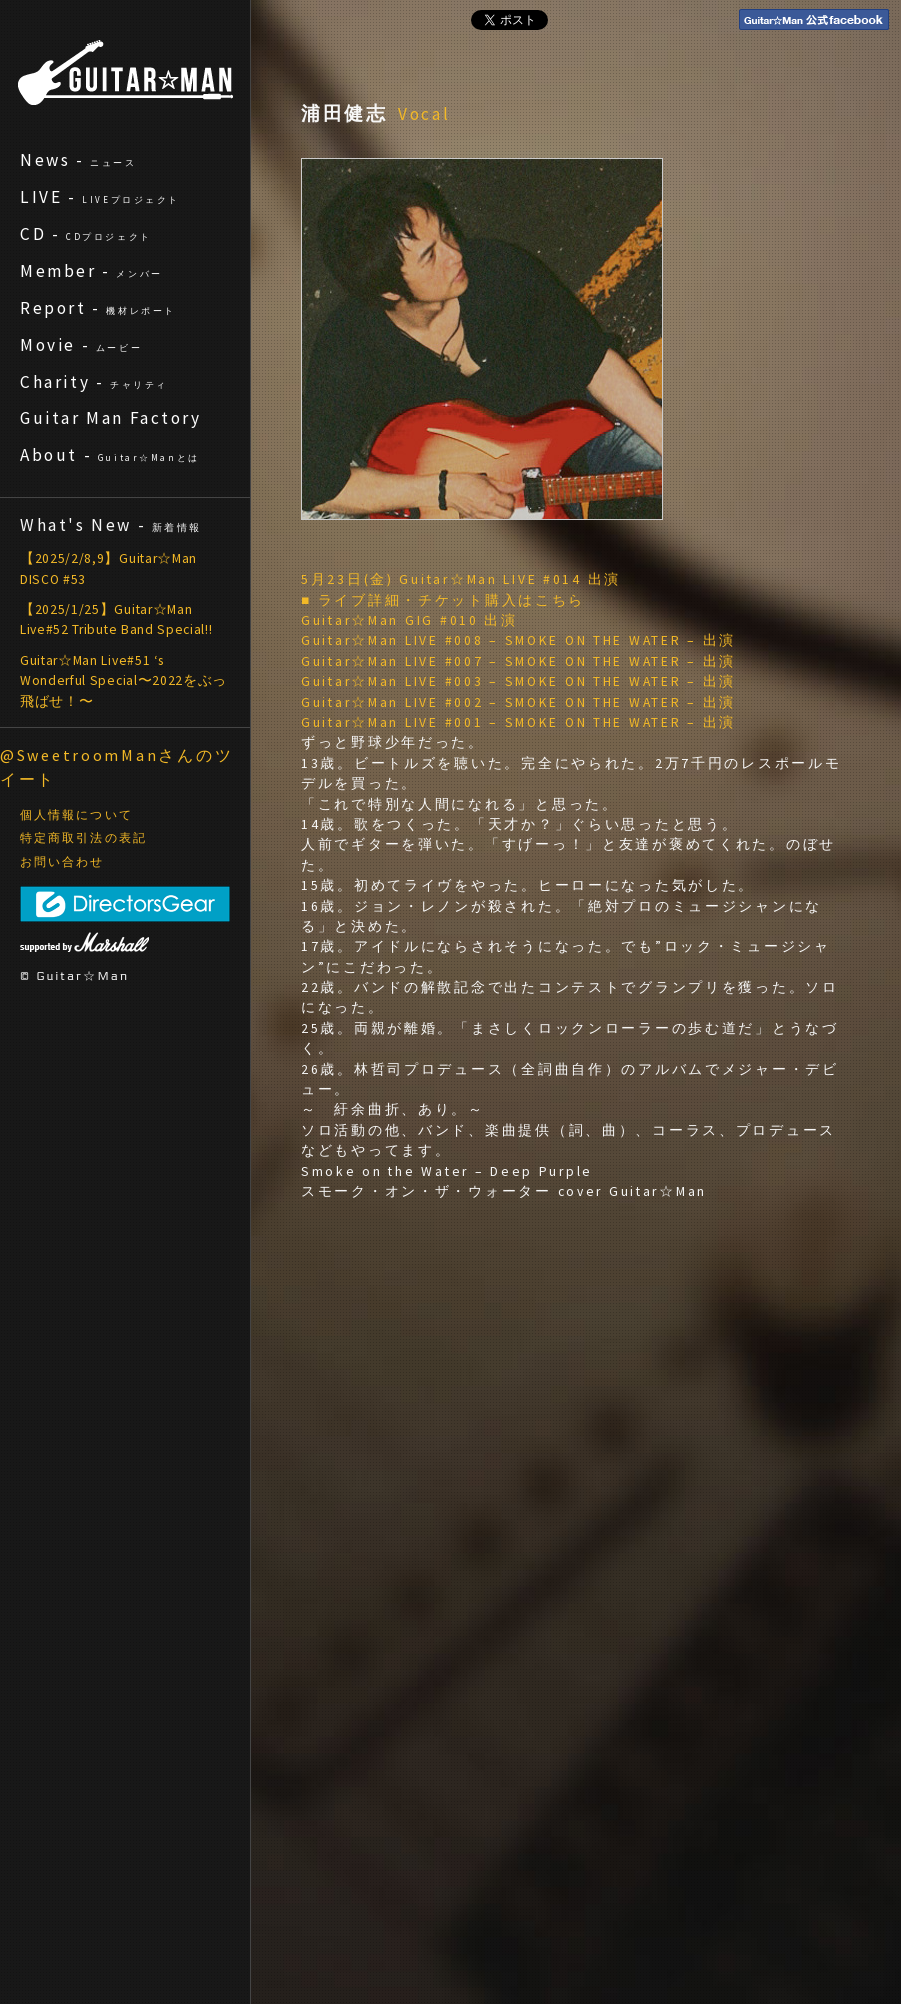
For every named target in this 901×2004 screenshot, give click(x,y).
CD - (86, 234)
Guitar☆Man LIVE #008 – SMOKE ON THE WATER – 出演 (518, 640)
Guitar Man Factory (111, 418)
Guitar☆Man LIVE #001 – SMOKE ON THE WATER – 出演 (518, 722)
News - (78, 160)
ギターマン (125, 72)
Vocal (425, 114)
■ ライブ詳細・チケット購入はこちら (443, 600)
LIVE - (100, 197)
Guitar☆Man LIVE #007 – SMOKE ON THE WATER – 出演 (518, 661)
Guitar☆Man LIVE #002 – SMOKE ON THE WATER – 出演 (518, 702)
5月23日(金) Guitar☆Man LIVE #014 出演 (461, 579)
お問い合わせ (62, 862)
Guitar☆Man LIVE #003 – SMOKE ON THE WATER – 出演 (518, 681)
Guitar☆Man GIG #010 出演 (409, 620)
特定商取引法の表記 (83, 838)
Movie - (81, 345)
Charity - (94, 382)
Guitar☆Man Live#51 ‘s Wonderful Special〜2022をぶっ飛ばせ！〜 (123, 681)
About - (110, 455)
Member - (91, 271)
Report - (98, 308)
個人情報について (76, 815)
